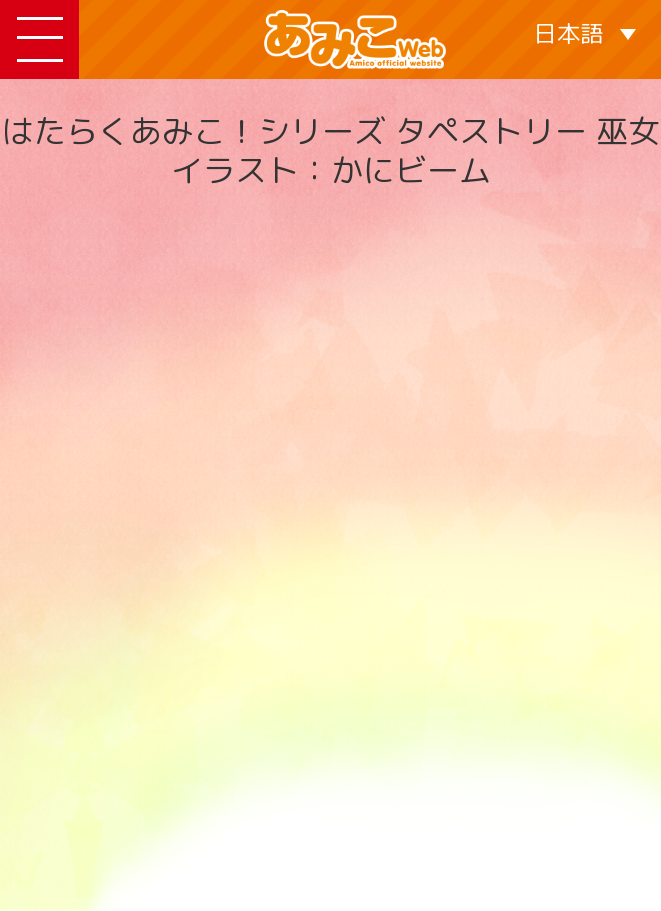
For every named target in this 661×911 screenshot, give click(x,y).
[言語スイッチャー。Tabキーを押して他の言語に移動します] (584, 33)
